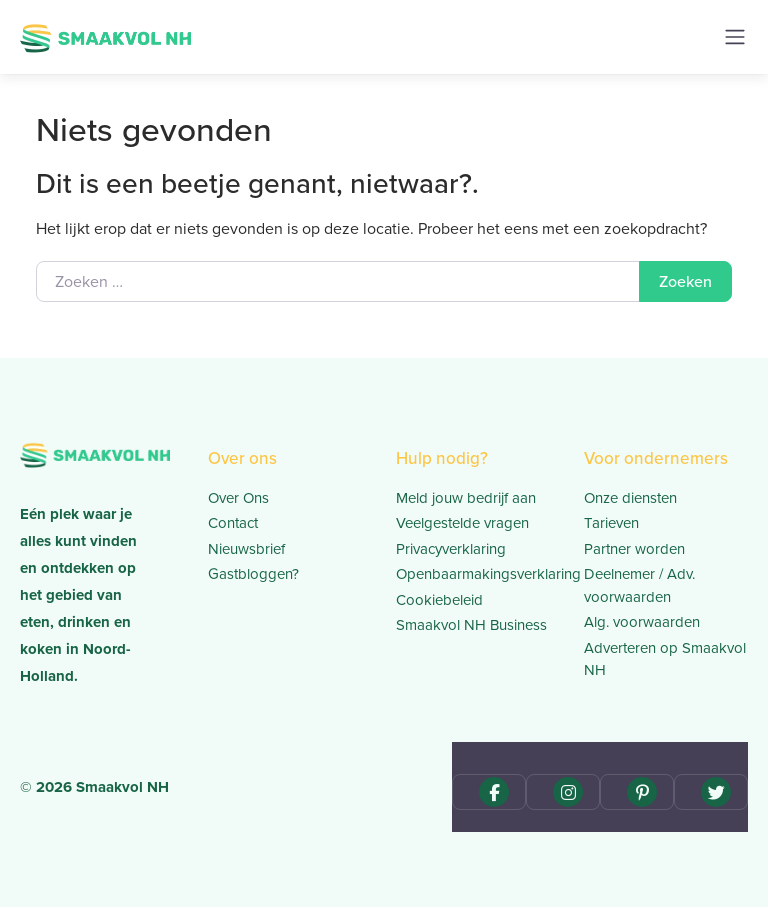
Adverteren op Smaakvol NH (665, 659)
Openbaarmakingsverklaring (478, 574)
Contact (233, 523)
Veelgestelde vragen (462, 523)
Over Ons (238, 498)
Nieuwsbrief (246, 549)
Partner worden (634, 549)
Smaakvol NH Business (471, 625)
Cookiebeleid (439, 600)
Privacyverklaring (451, 549)
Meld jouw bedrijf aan (466, 498)
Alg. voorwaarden (642, 622)
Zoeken (685, 281)
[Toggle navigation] (735, 37)
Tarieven (611, 523)
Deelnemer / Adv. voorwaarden (639, 585)
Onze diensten (630, 498)
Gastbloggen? (253, 574)
